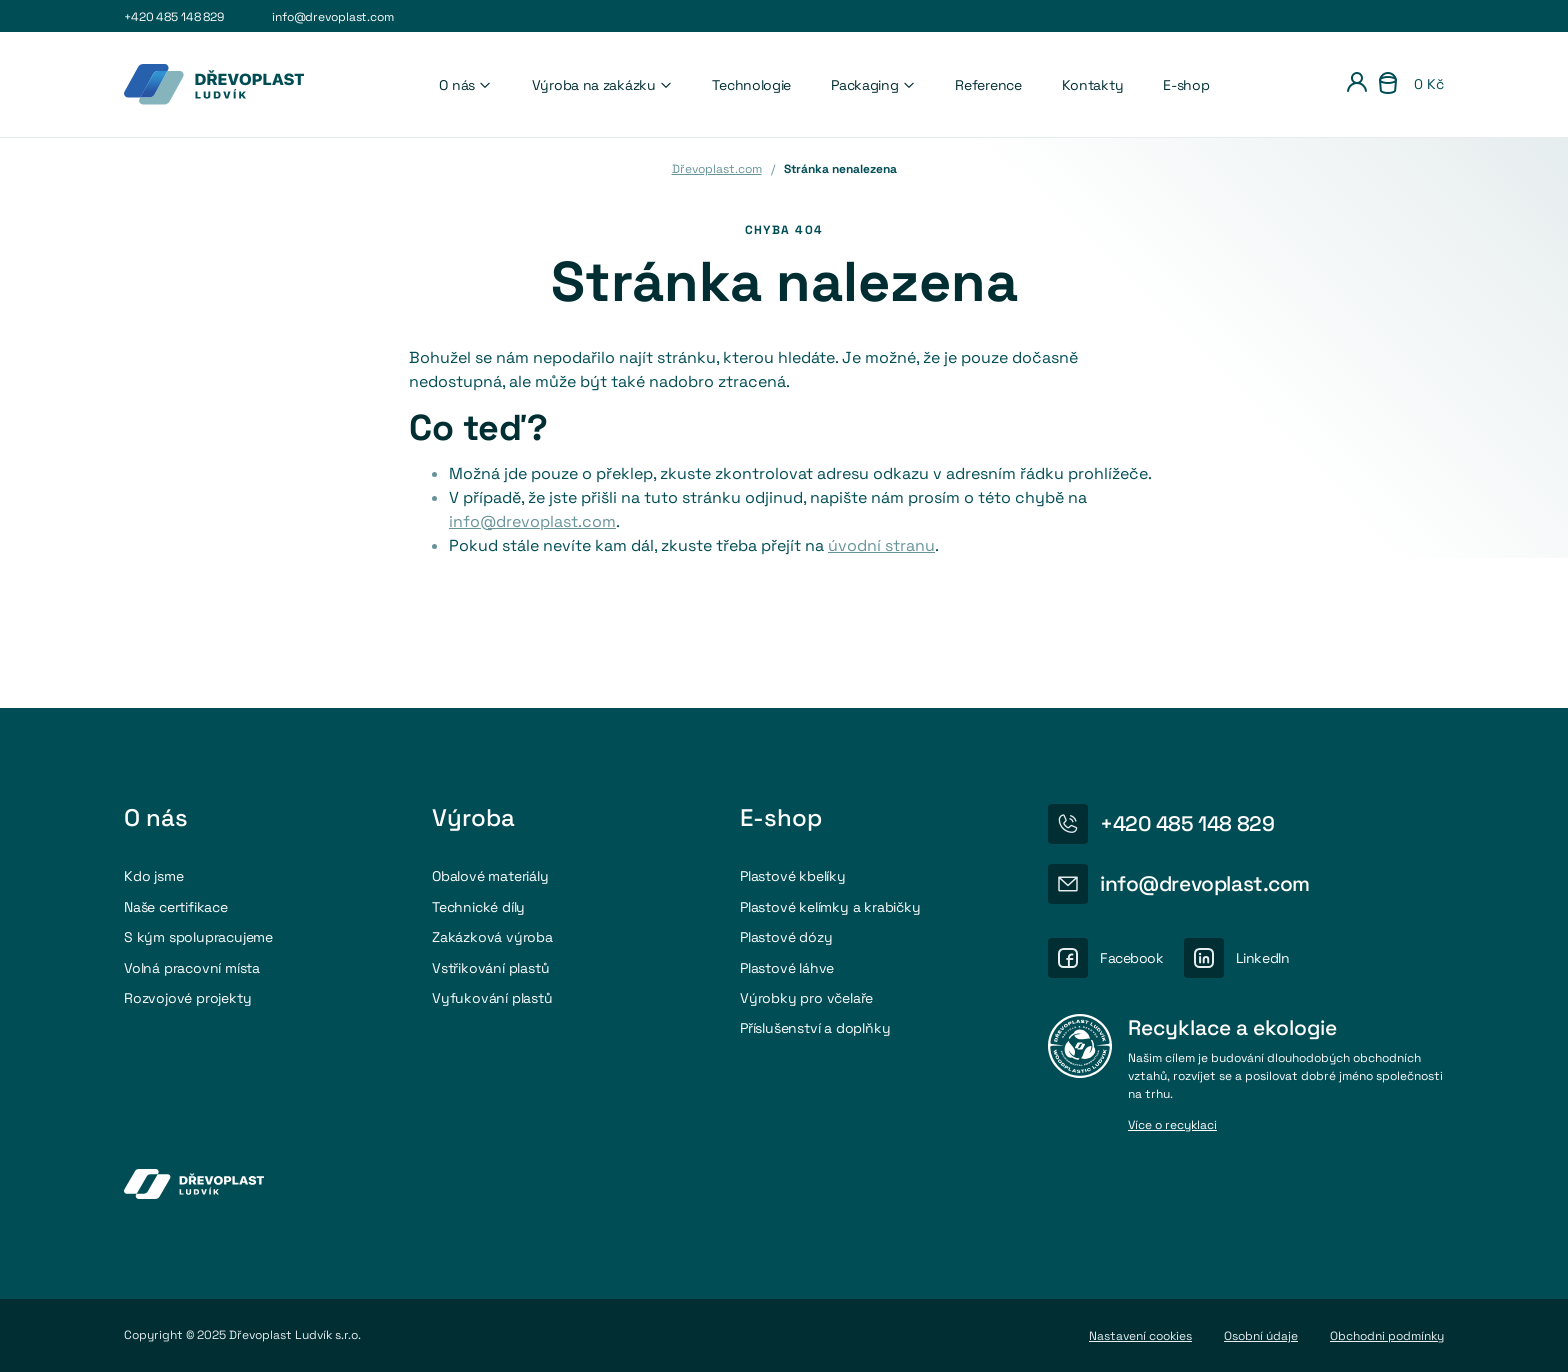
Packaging (873, 85)
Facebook (1132, 958)
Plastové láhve (787, 968)
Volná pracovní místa (192, 968)
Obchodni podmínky (1387, 1336)
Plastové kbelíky (793, 876)
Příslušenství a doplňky (815, 1028)
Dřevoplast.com (717, 169)
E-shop (1186, 85)
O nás (465, 85)
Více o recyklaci (1172, 1126)
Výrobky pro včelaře (806, 998)
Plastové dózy (786, 937)
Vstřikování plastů (490, 968)
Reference (988, 85)
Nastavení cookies (1140, 1336)
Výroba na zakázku (602, 85)
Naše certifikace (176, 907)
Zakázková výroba (492, 937)
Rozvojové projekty (187, 998)
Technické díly (478, 907)
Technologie (751, 85)
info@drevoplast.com (333, 17)
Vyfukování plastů (492, 998)
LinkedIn (1263, 958)
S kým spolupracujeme (198, 937)
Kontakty (1093, 85)
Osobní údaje (1261, 1336)
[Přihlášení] (1357, 85)
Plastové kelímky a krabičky (830, 907)
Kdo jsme (153, 876)
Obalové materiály (490, 876)
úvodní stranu (881, 545)
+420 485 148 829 (174, 17)
